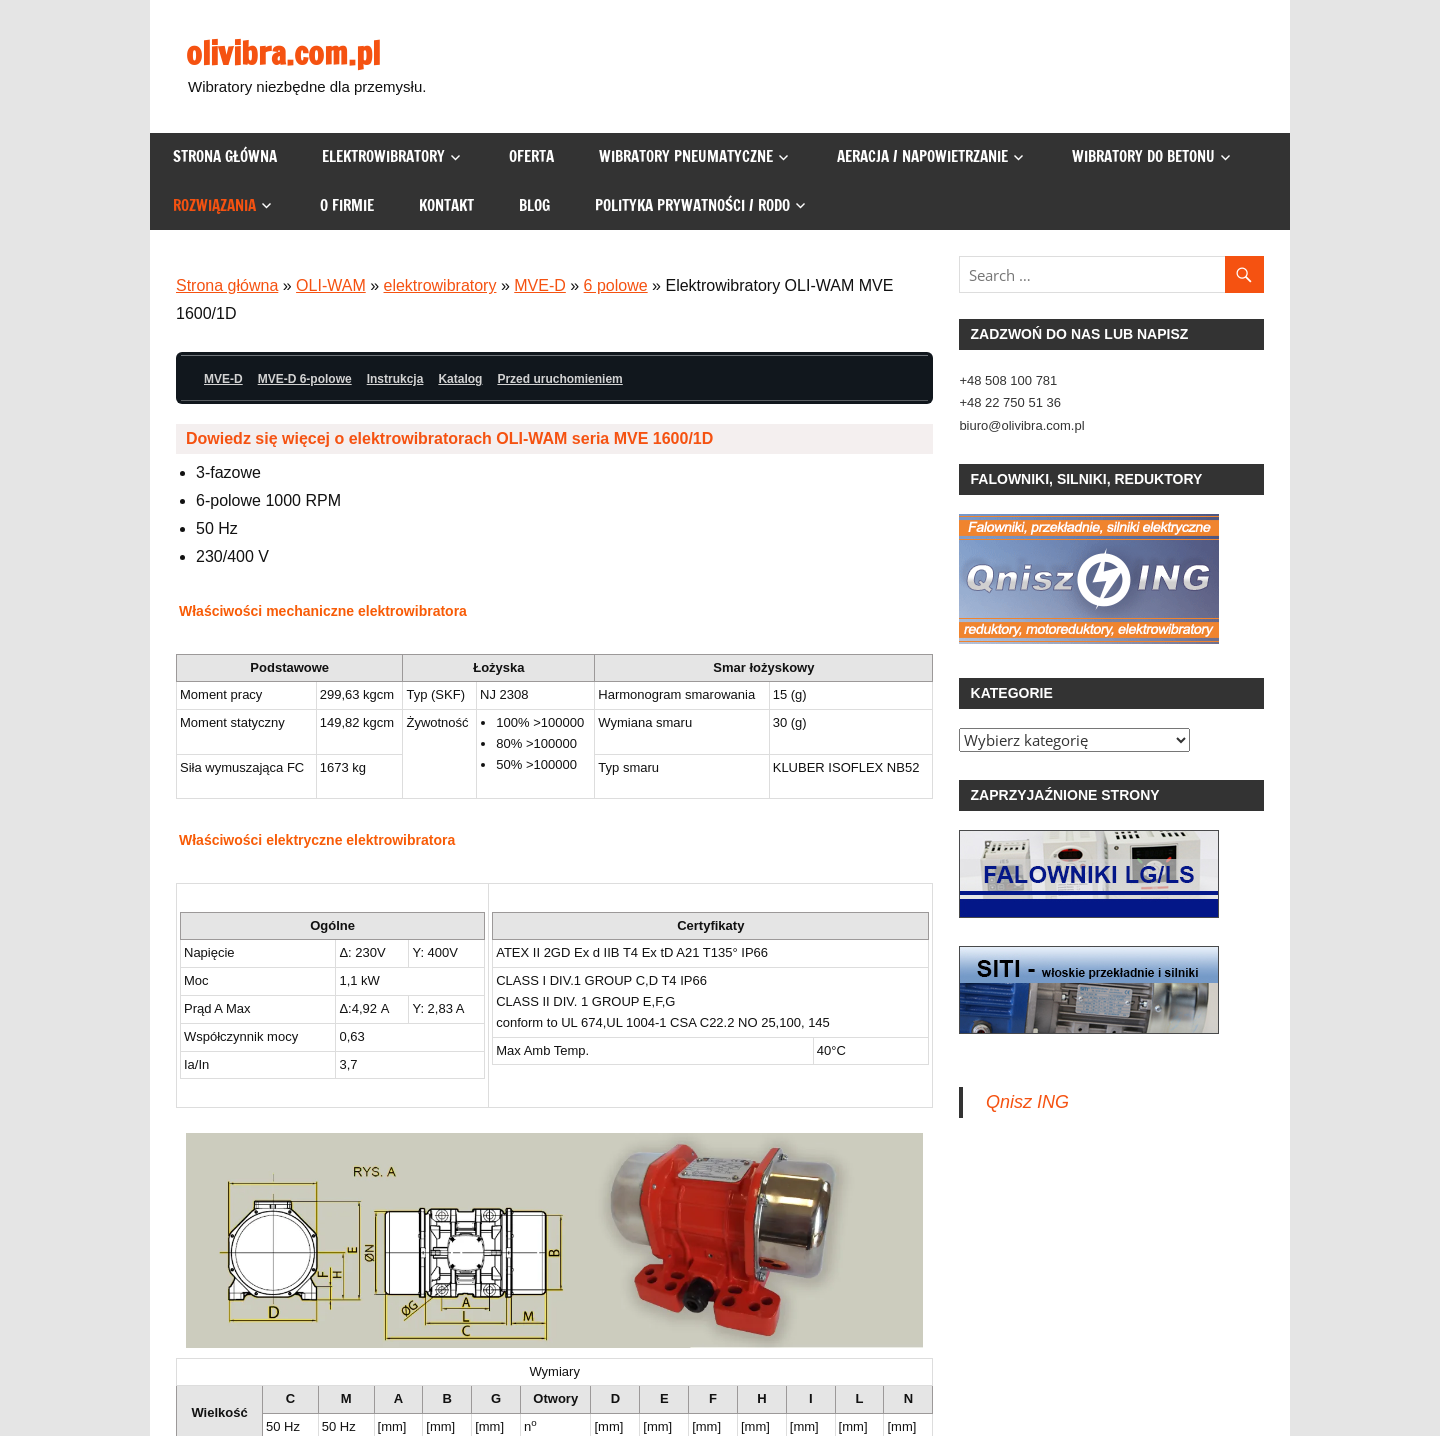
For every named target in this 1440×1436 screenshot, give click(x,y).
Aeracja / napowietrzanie (922, 156)
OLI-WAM (331, 285)
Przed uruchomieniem (559, 379)
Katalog (460, 379)
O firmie (347, 205)
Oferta (531, 156)
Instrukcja (395, 379)
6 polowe (616, 285)
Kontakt (446, 205)
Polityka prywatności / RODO (692, 205)
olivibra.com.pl (283, 53)
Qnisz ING (1027, 1102)
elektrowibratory (440, 285)
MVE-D (540, 285)
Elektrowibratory (383, 156)
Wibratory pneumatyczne (686, 156)
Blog (534, 205)
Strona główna (225, 156)
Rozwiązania (214, 205)
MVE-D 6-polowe (305, 379)
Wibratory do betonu (1143, 156)
